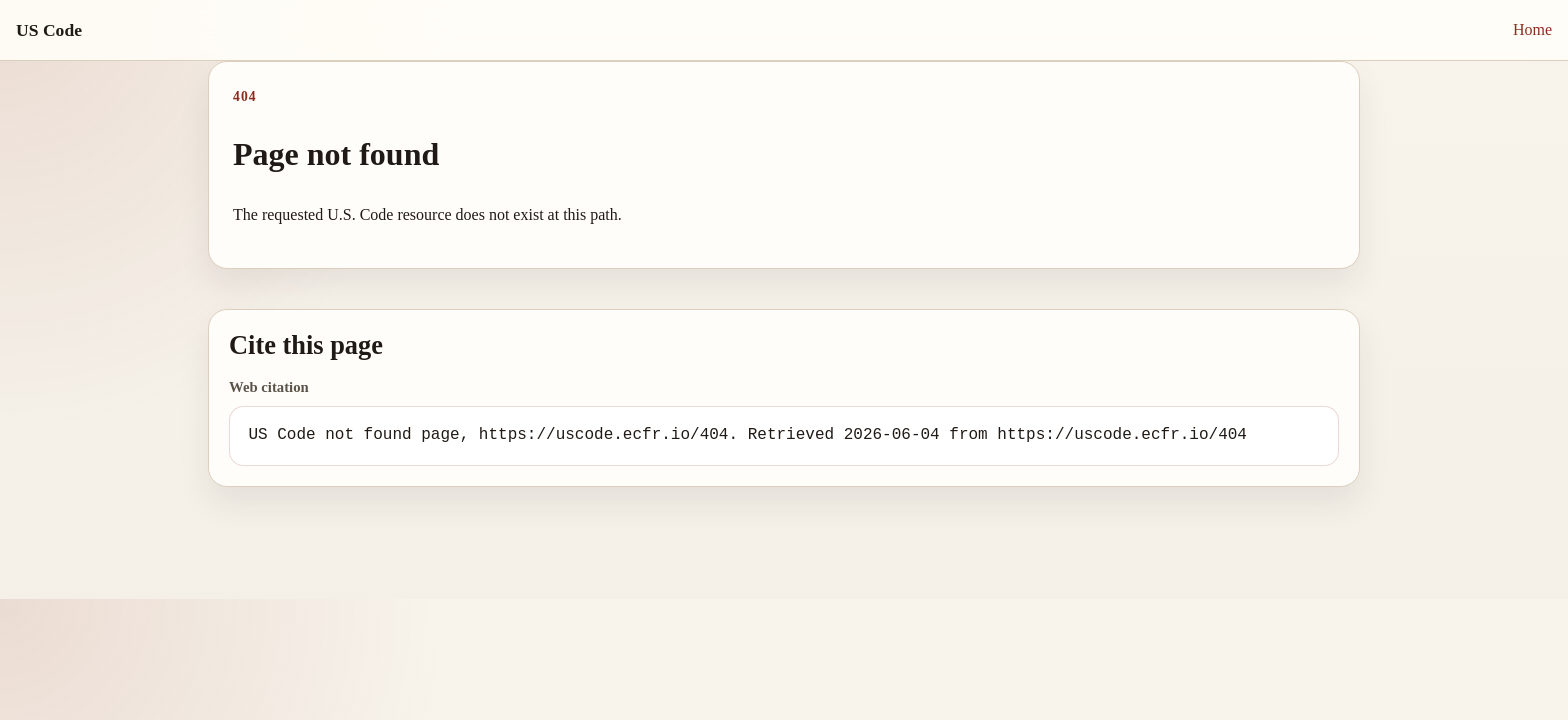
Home (1532, 29)
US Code (49, 30)
